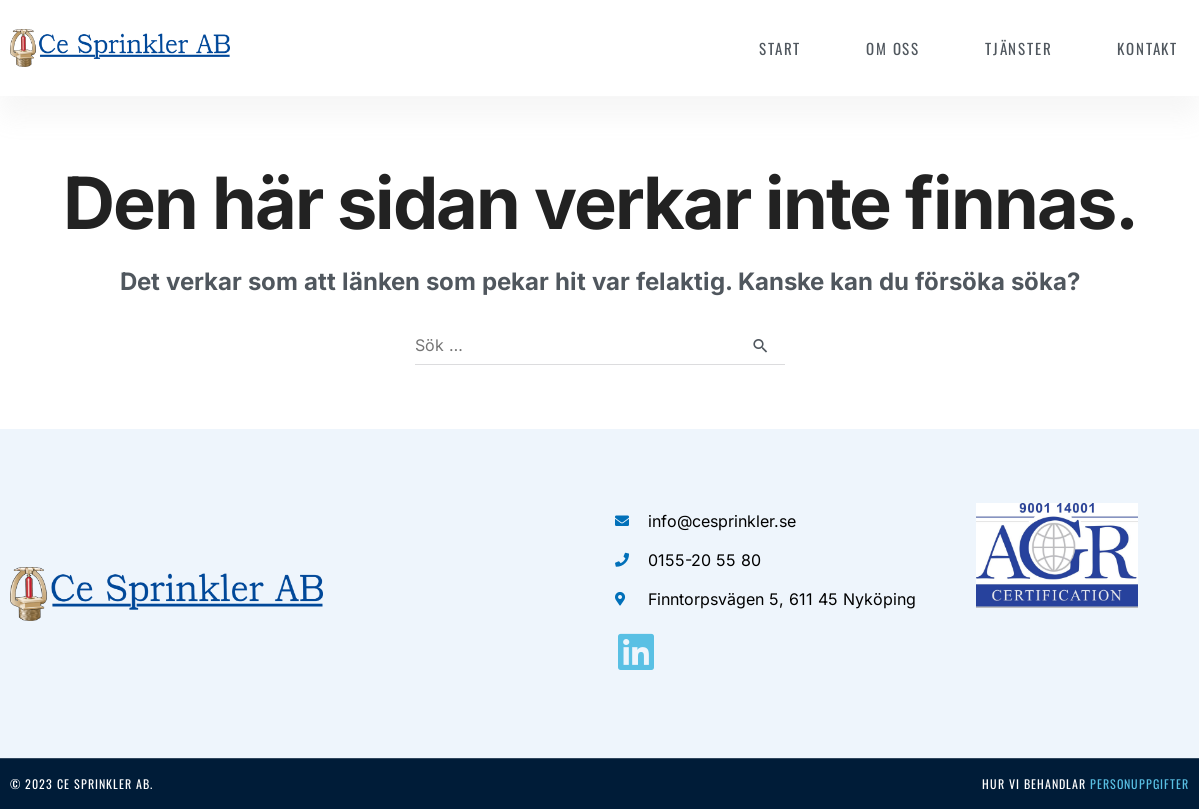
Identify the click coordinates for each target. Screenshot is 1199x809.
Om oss (893, 48)
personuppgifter (1139, 783)
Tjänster (1018, 48)
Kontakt (1147, 48)
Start (780, 48)
